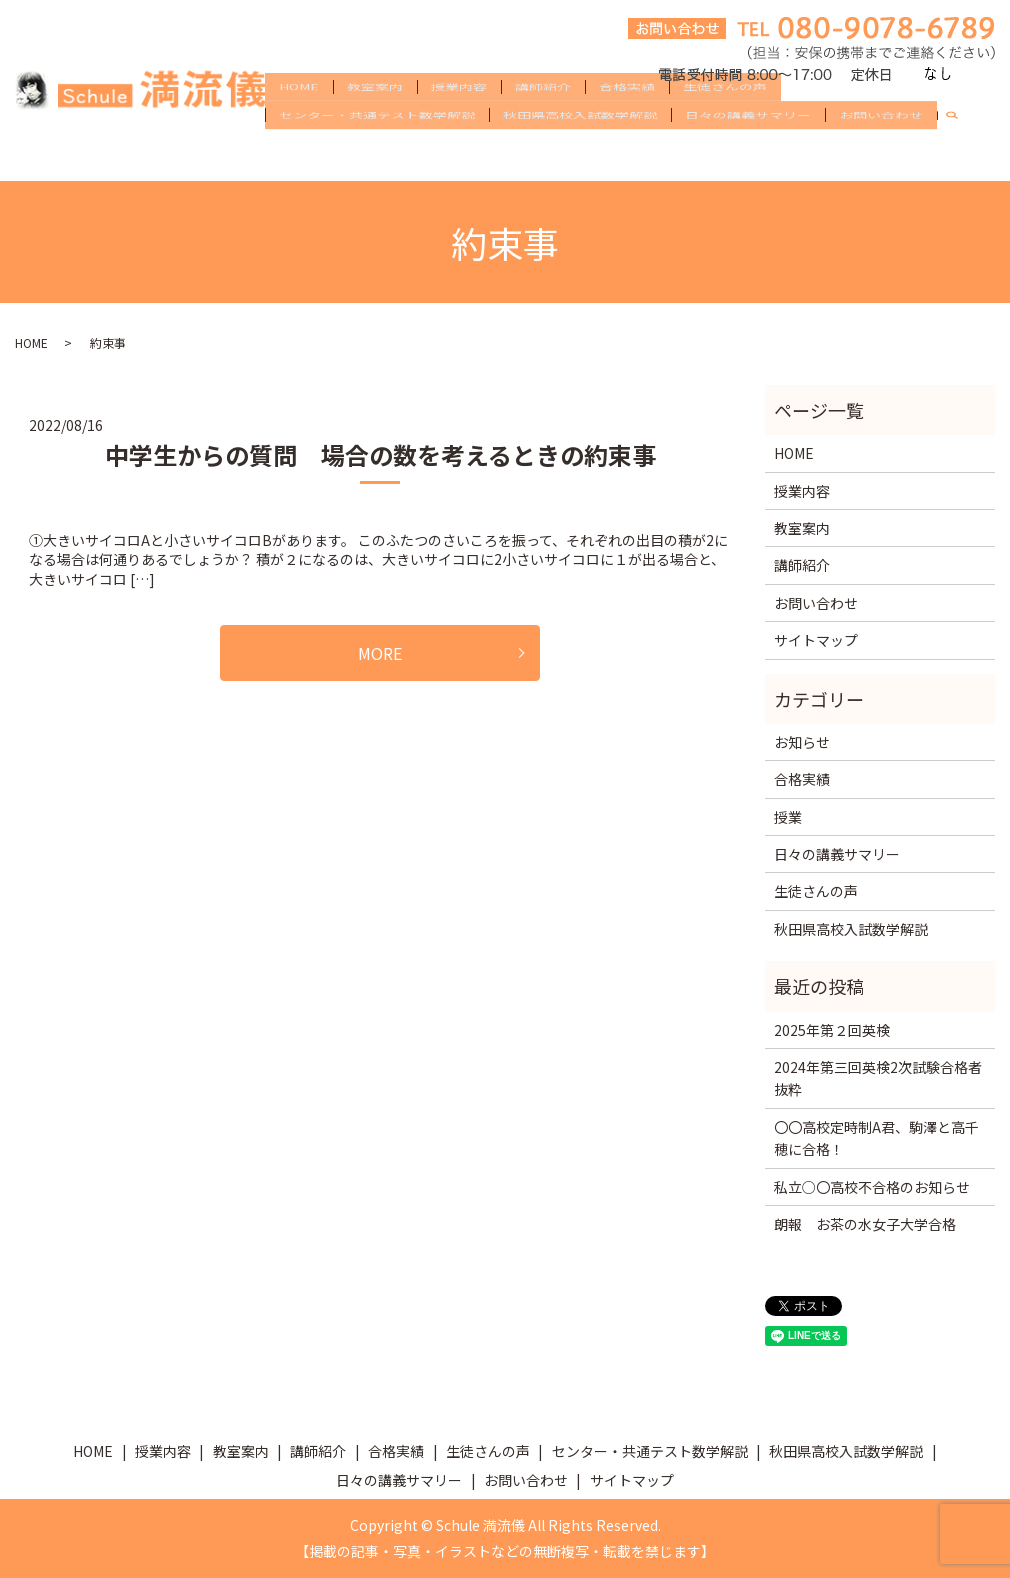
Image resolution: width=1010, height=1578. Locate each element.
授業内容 (459, 122)
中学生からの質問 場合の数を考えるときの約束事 (380, 454)
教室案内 (375, 122)
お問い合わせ (881, 154)
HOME (299, 122)
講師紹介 (543, 122)
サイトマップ (816, 640)
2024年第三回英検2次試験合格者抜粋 (878, 1078)
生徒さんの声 (725, 122)
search (960, 155)
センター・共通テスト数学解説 (377, 154)
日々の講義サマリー (748, 154)
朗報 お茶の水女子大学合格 (865, 1224)
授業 (788, 817)
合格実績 (627, 122)
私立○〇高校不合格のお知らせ (872, 1187)
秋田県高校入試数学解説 (580, 154)
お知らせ (802, 742)
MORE (380, 653)
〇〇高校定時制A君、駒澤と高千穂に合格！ (876, 1138)
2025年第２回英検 (832, 1030)
